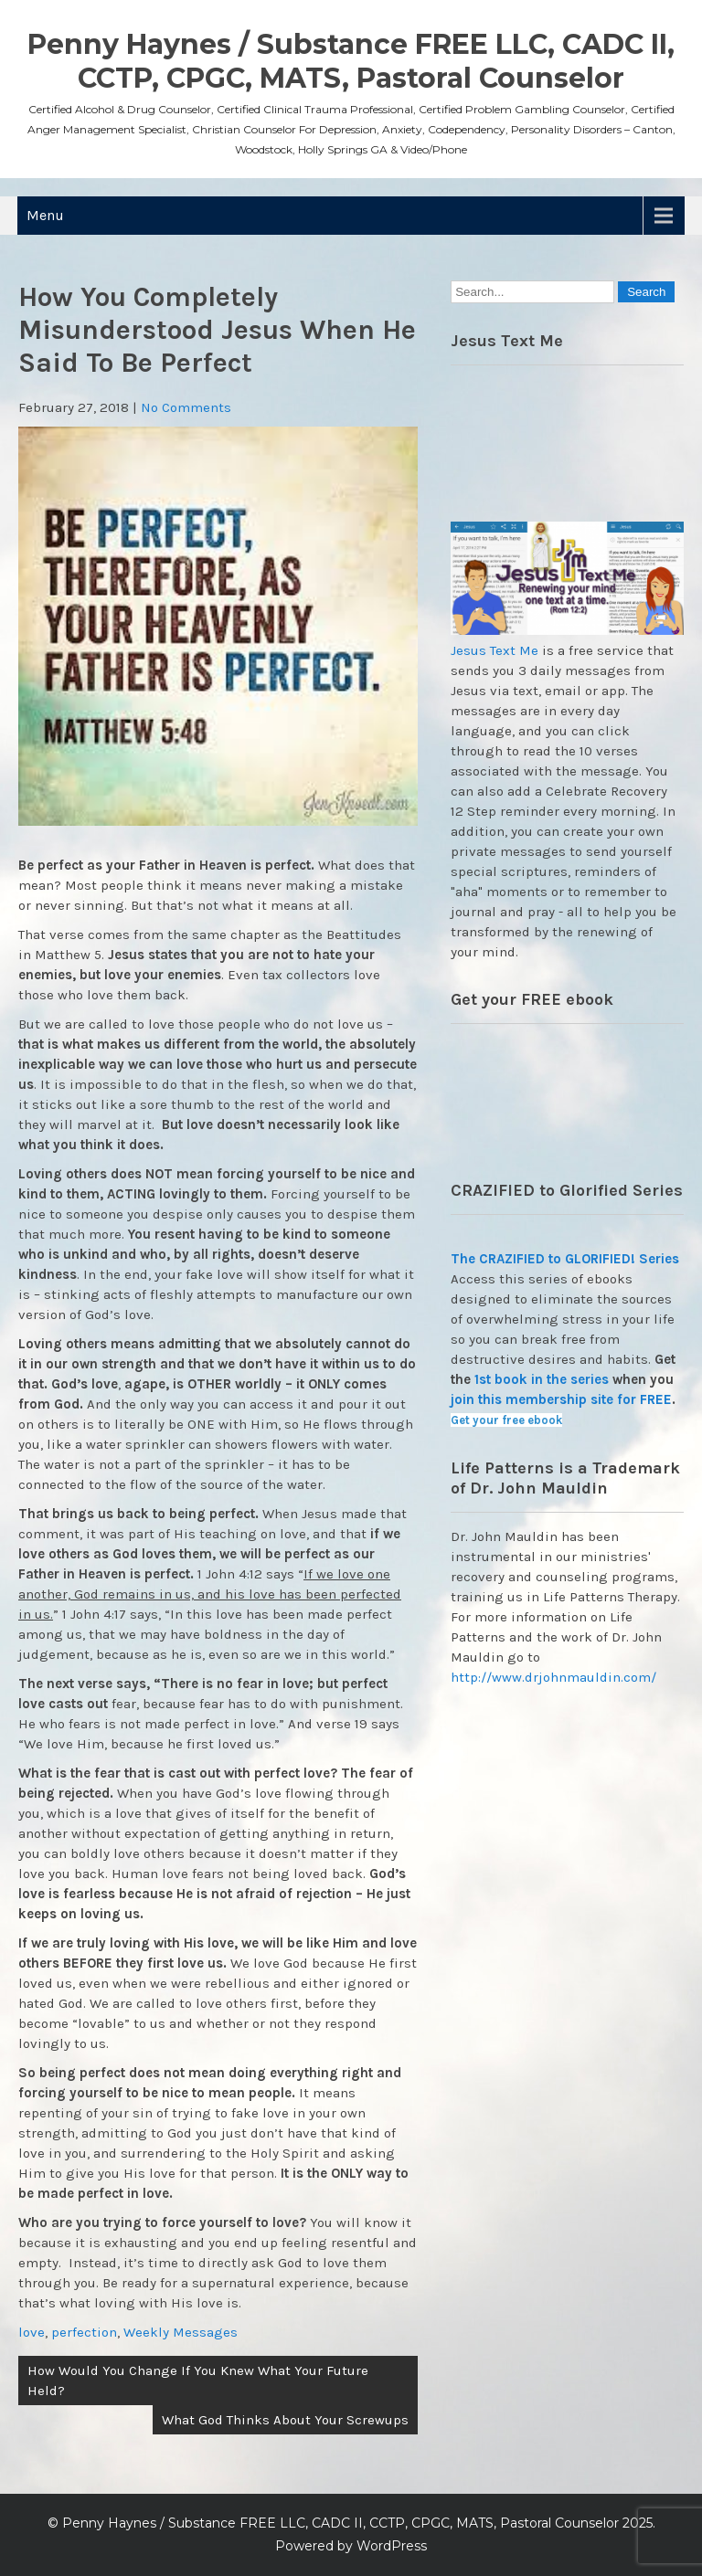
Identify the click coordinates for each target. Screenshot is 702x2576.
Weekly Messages (180, 2332)
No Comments (186, 407)
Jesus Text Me (494, 650)
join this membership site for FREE (561, 1399)
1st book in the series (541, 1379)
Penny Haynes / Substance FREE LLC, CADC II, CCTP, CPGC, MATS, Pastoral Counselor (351, 61)
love (31, 2332)
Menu (45, 215)
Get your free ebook (506, 1420)
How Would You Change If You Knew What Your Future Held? (197, 2380)
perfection (84, 2332)
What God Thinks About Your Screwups (285, 2420)
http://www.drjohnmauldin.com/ (553, 1677)
